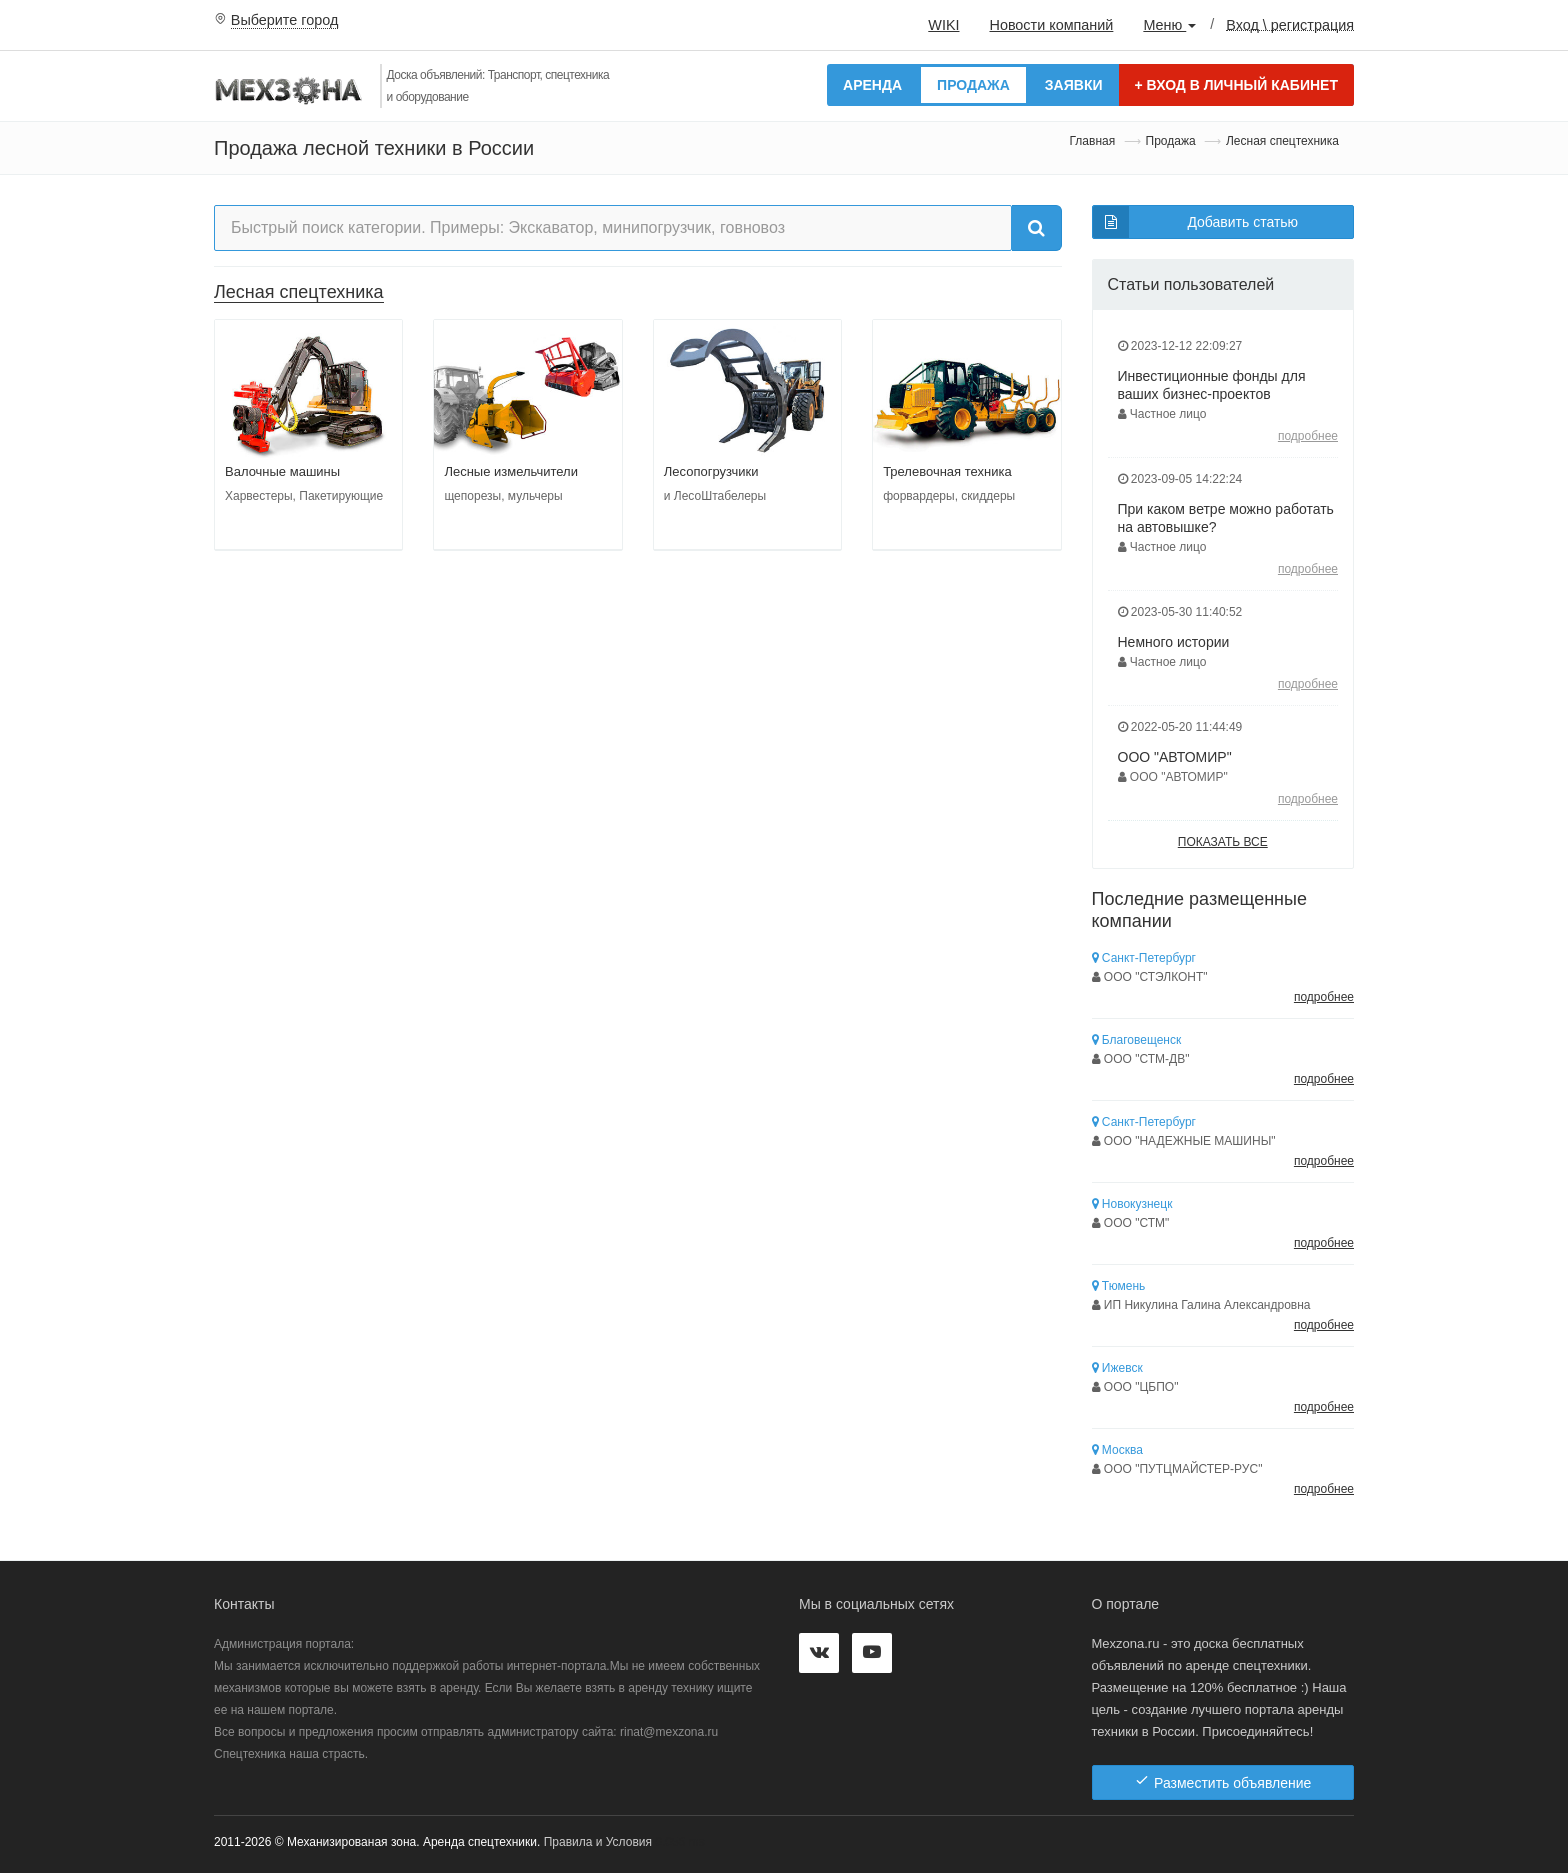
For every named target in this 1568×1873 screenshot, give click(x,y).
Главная (1093, 141)
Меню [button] (1169, 25)
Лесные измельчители (511, 471)
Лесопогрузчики (711, 471)
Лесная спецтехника (299, 292)
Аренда (872, 85)
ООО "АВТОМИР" (1175, 757)
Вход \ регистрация (1290, 24)
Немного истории (1174, 642)
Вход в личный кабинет (1236, 85)
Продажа (973, 85)
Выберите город (285, 20)
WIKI (943, 25)
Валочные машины (282, 471)
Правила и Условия (598, 1842)
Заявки (1074, 85)
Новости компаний (1051, 25)
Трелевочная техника (947, 471)
